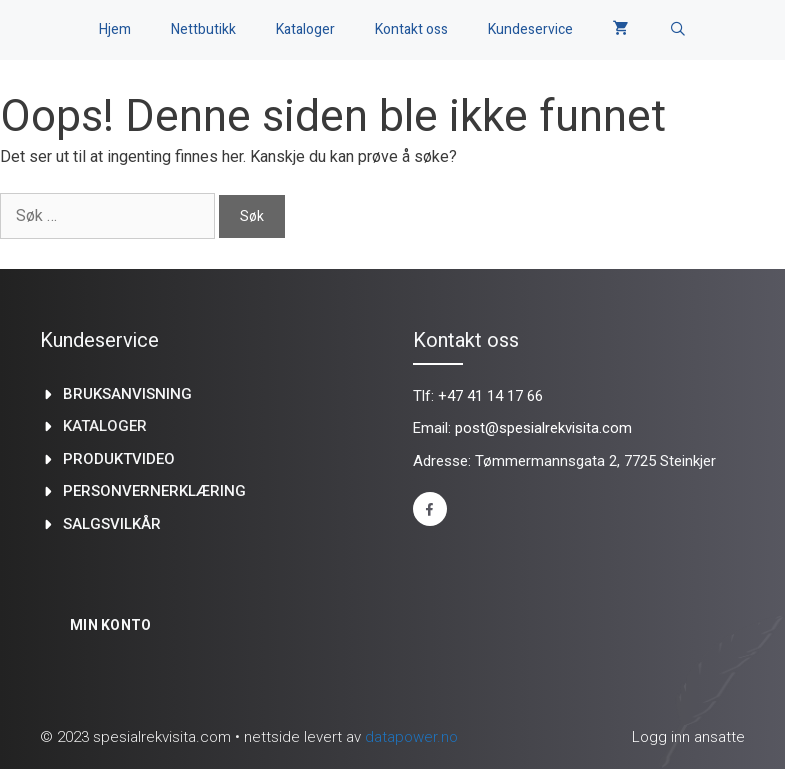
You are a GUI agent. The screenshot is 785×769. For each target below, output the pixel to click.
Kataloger (305, 29)
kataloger (105, 426)
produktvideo (119, 459)
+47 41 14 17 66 (490, 396)
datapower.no (411, 737)
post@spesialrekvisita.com (543, 428)
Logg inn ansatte (688, 737)
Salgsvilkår (112, 524)
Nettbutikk (203, 29)
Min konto (111, 625)
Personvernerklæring (154, 491)
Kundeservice (530, 29)
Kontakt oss (411, 29)
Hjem (115, 29)
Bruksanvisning (127, 394)
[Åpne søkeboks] (678, 30)
